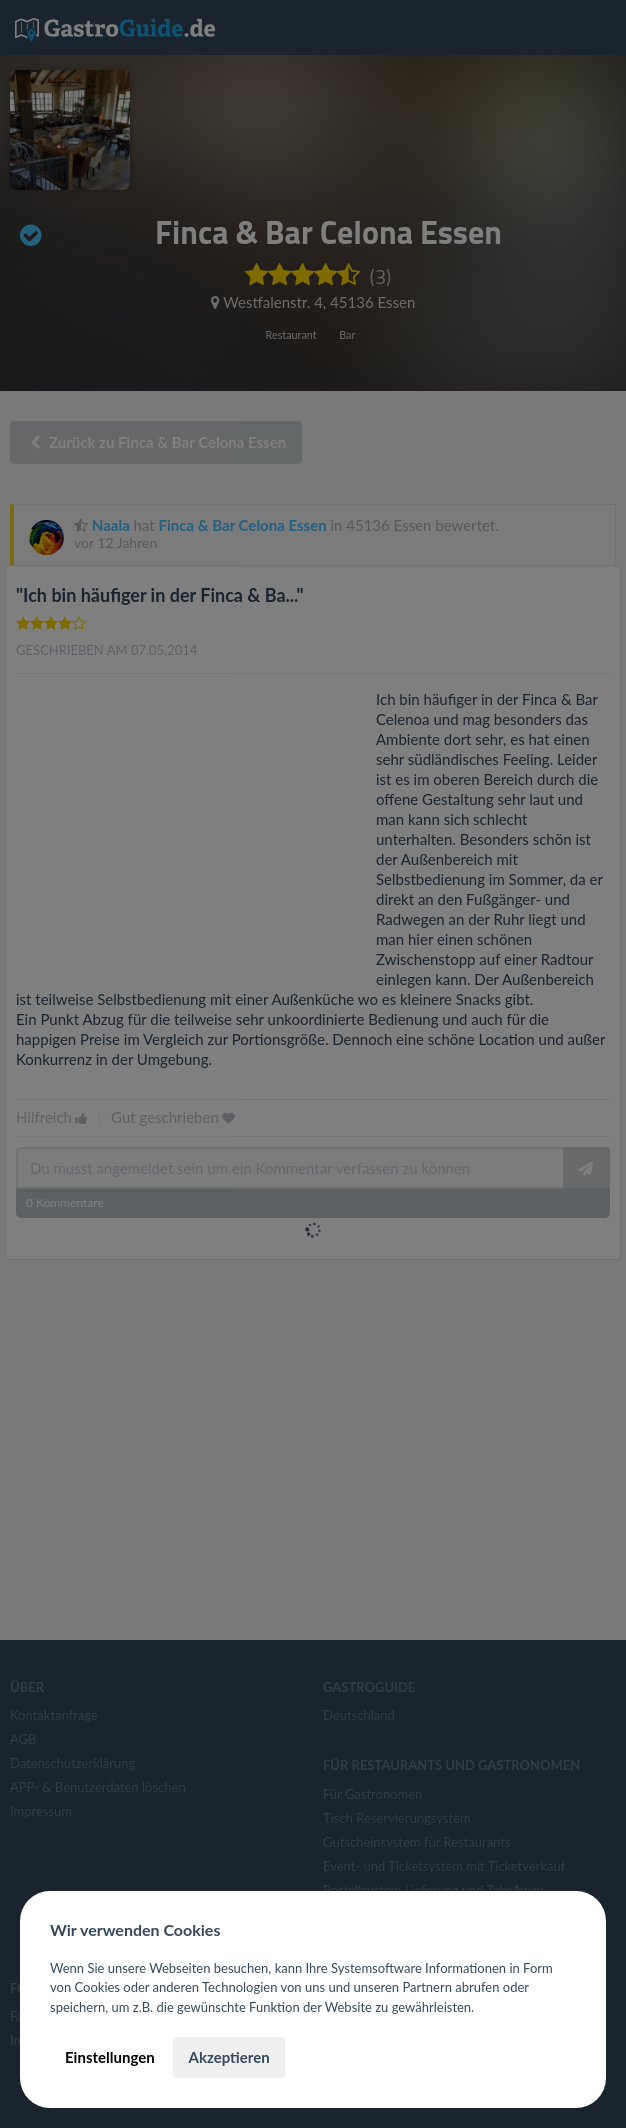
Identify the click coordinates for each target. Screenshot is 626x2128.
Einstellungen (110, 2057)
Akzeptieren (228, 2057)
